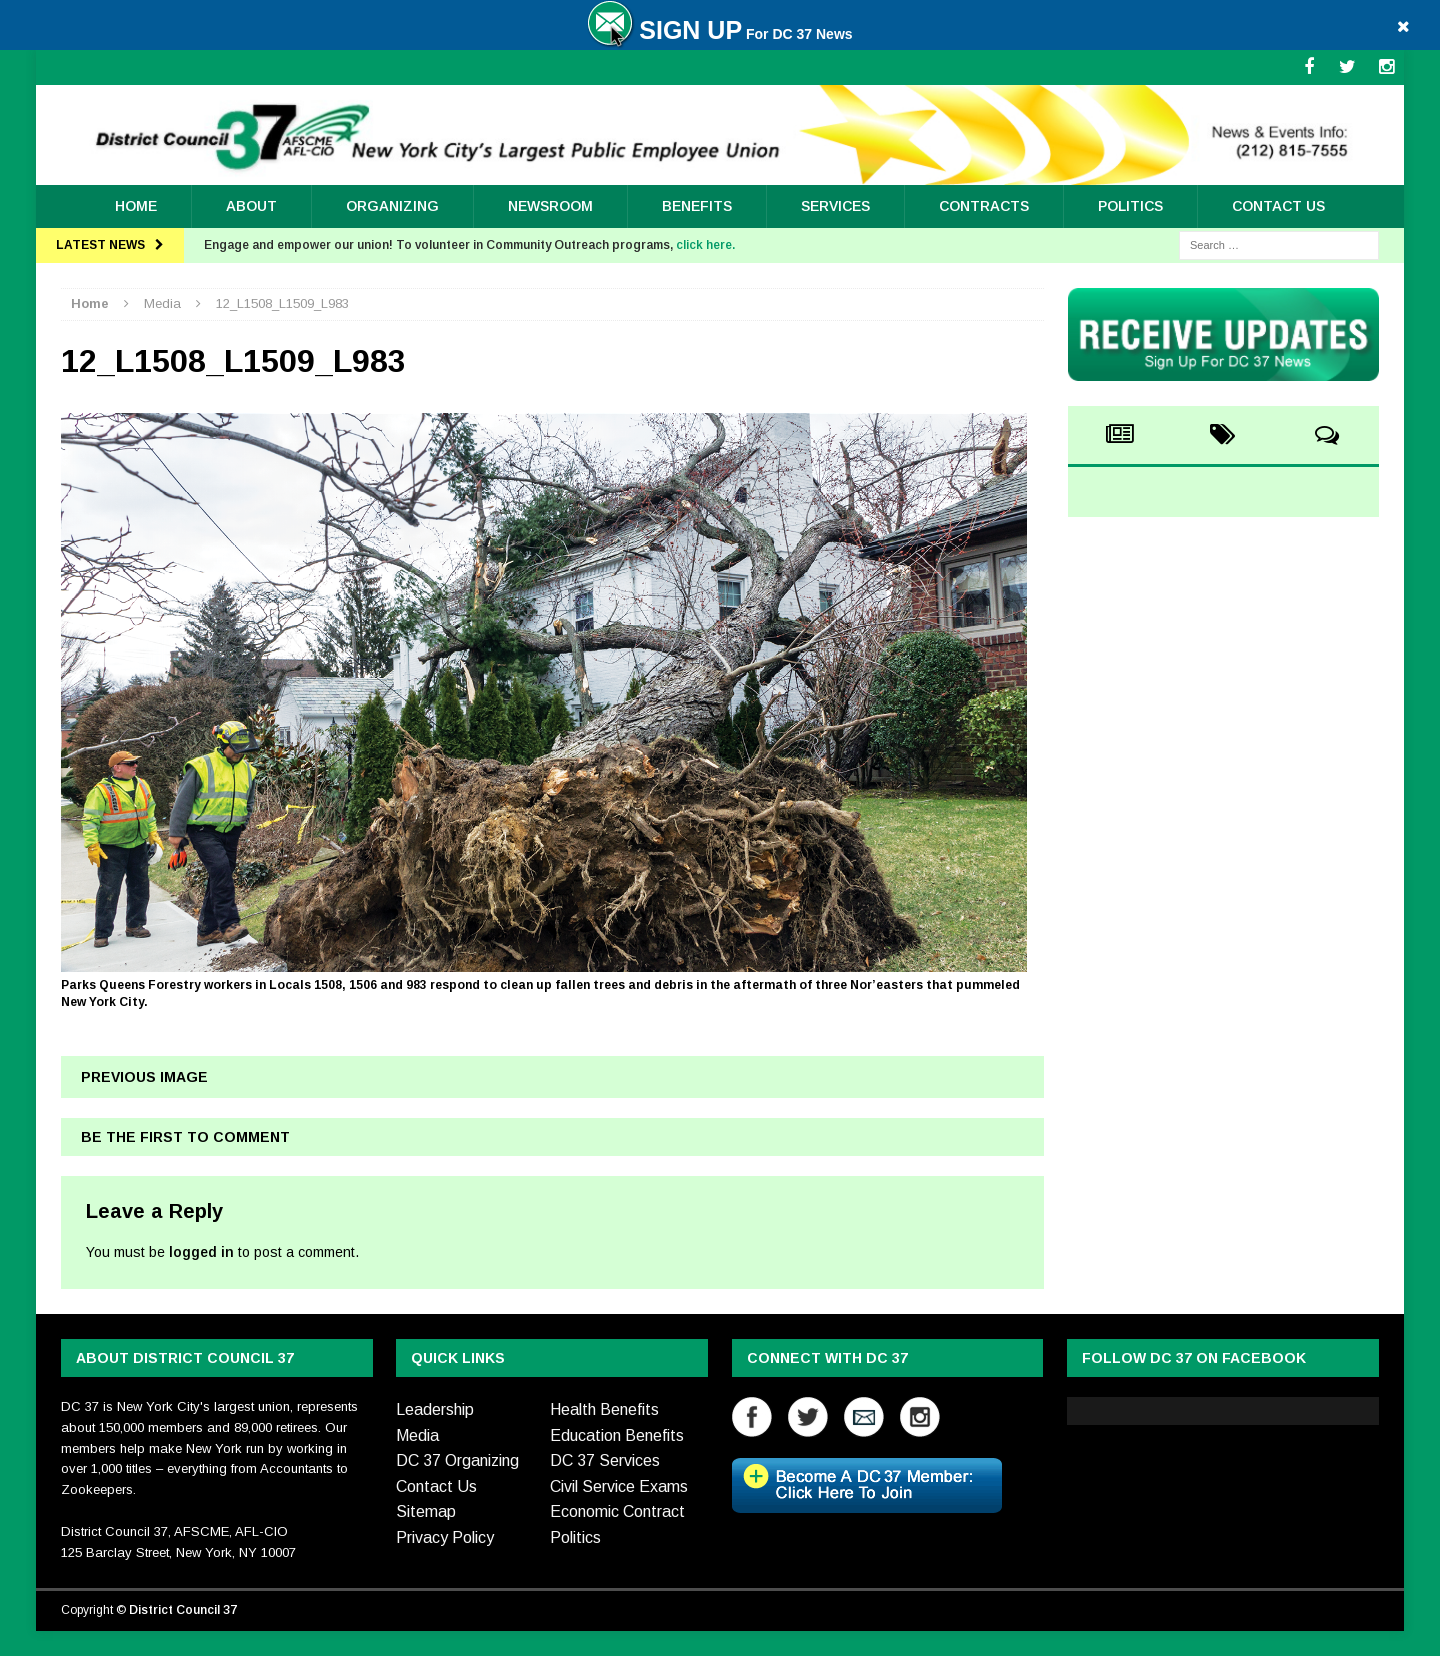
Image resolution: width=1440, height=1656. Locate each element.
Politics (1130, 206)
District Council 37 (183, 1610)
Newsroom (550, 206)
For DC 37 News (719, 34)
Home (136, 206)
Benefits (697, 206)
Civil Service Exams (619, 1486)
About (251, 206)
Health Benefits (604, 1409)
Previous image (144, 1077)
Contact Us (1278, 206)
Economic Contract (617, 1511)
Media (417, 1435)
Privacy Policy (445, 1537)
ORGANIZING (392, 206)
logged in (201, 1252)
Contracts (984, 206)
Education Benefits (617, 1435)
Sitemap (426, 1511)
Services (835, 206)
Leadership (435, 1409)
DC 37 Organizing (457, 1460)
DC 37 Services (605, 1460)
